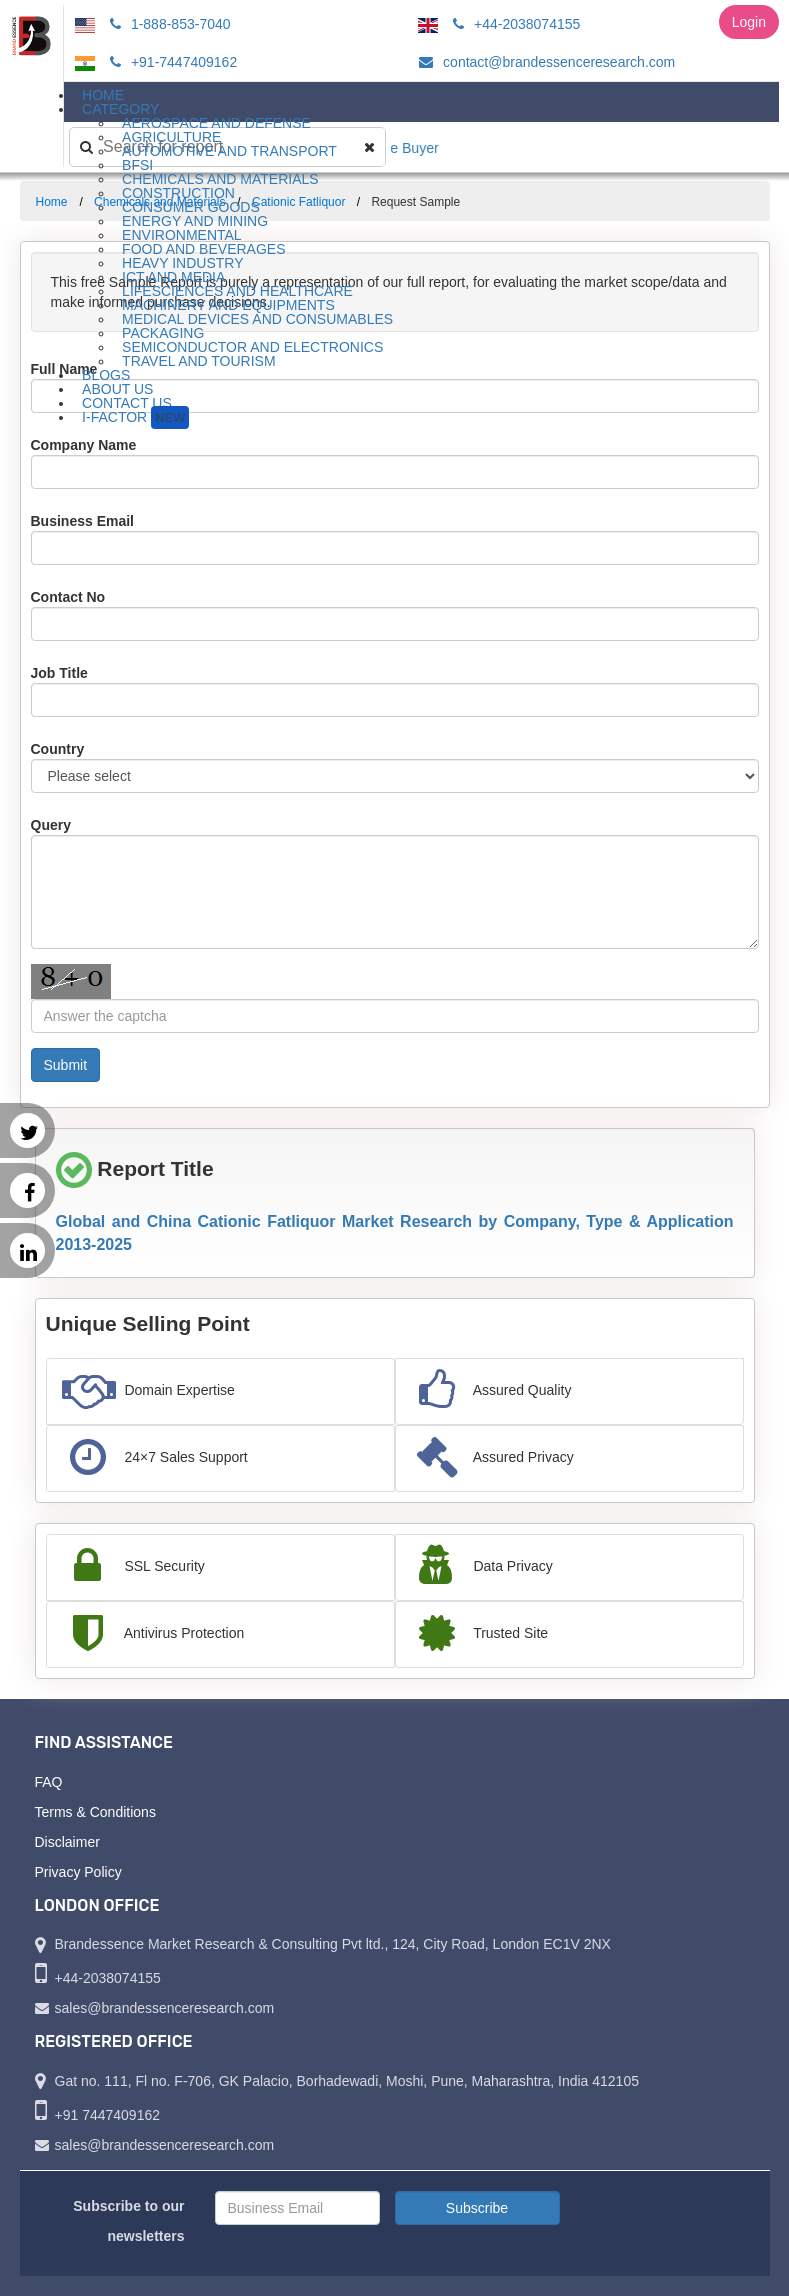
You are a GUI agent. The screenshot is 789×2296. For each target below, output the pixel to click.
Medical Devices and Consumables (257, 319)
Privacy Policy (78, 1872)
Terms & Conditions (95, 1812)
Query (51, 825)
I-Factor (135, 417)
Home (52, 202)
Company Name (84, 445)
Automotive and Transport (229, 151)
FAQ (49, 1782)
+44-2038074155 (513, 24)
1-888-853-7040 (167, 24)
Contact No (68, 597)
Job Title (59, 673)
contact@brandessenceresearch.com (544, 62)
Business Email (83, 521)
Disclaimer (67, 1842)
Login (749, 22)
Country (58, 749)
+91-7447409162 (170, 62)
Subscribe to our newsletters (128, 2221)
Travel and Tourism (199, 361)
